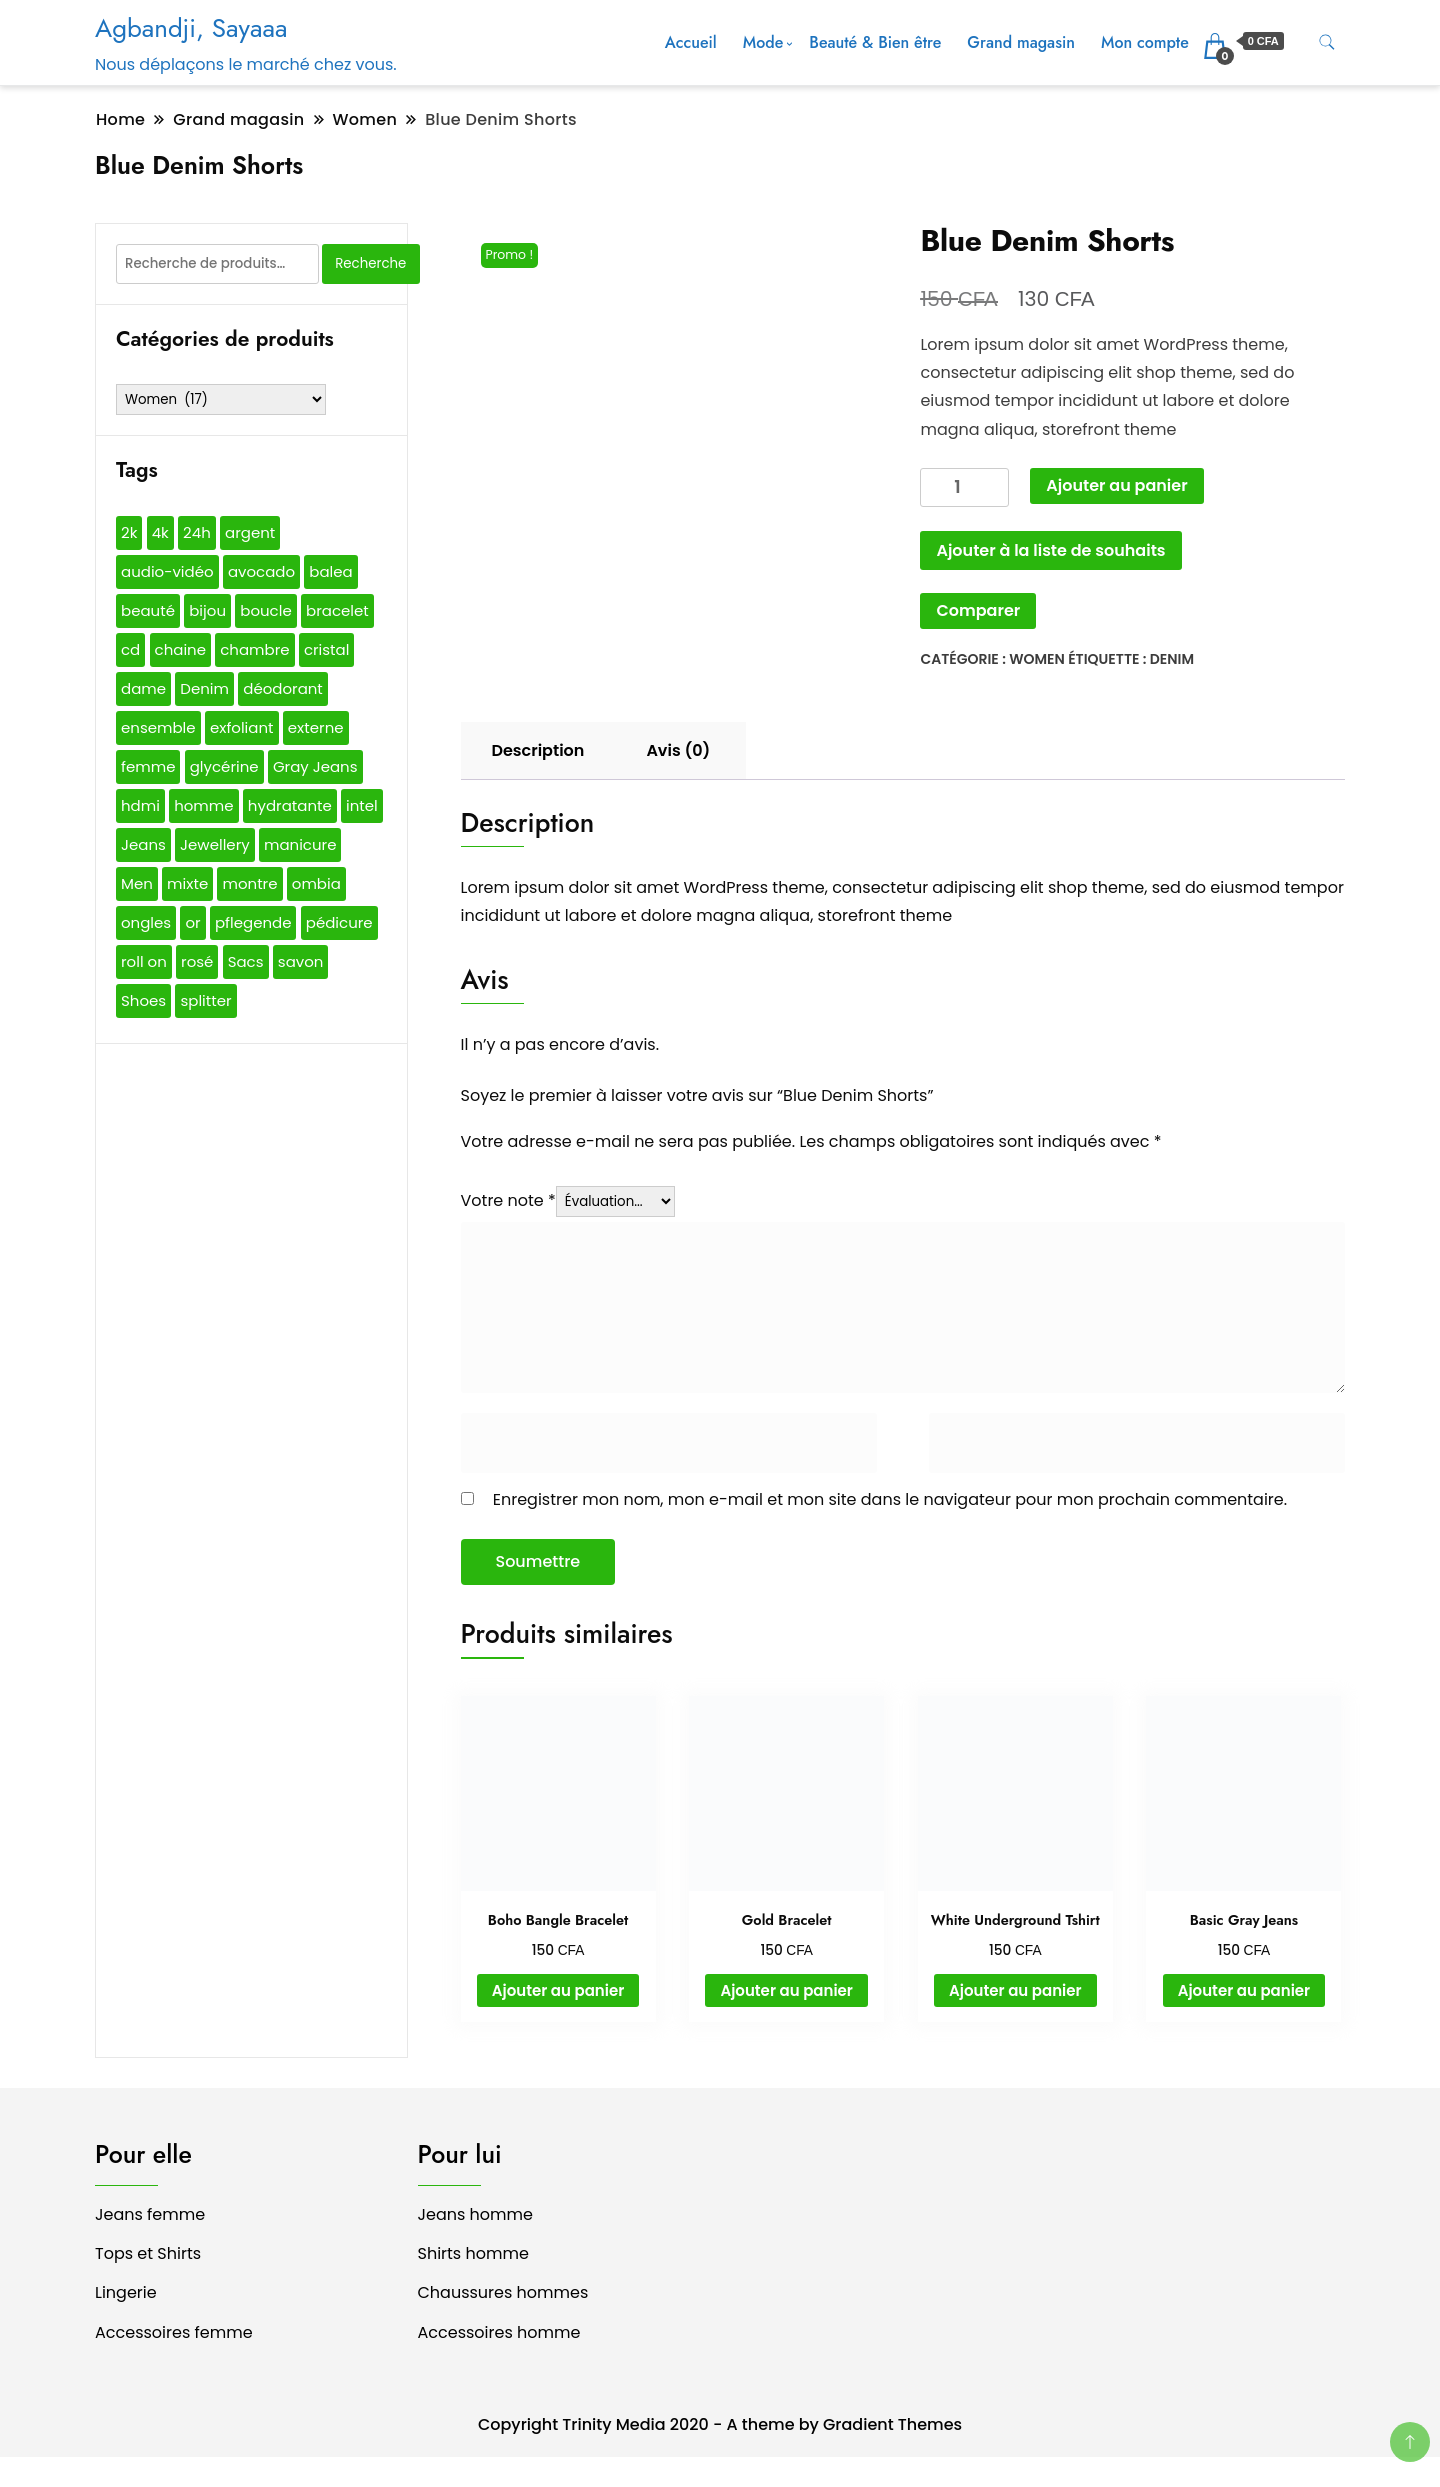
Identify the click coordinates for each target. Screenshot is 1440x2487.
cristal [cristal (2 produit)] (327, 649)
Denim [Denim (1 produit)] (204, 688)
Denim (1172, 659)
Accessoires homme (499, 2332)
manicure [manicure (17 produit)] (300, 844)
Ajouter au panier (1116, 485)
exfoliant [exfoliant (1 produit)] (242, 727)
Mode (763, 42)
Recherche (370, 263)
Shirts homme (473, 2253)
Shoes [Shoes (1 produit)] (143, 1000)
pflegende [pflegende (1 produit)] (253, 922)
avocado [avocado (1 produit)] (261, 571)
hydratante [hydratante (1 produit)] (290, 805)
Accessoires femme (174, 2332)
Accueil (691, 42)
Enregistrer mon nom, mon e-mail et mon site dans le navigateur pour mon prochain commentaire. (890, 1499)
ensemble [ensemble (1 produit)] (158, 727)
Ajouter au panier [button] (558, 1990)
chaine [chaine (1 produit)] (180, 649)
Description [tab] (538, 750)
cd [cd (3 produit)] (130, 649)
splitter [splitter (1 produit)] (205, 1000)
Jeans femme (150, 2214)
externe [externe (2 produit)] (316, 727)
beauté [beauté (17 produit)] (148, 610)
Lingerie (126, 2292)
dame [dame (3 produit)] (143, 688)
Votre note (508, 1200)
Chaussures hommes (503, 2292)
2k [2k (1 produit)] (129, 532)
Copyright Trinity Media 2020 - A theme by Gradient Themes (720, 2424)
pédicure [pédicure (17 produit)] (339, 922)
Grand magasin (1021, 42)
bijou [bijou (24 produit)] (207, 610)
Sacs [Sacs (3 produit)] (246, 961)
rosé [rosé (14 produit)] (197, 961)
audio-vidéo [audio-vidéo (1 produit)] (167, 571)
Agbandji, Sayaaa (191, 28)
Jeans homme (475, 2214)
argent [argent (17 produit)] (250, 532)
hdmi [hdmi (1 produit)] (140, 805)
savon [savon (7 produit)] (301, 961)
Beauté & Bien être (875, 42)
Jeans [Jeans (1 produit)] (143, 844)
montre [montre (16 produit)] (249, 883)
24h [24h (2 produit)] (197, 532)
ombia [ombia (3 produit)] (316, 883)
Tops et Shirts (148, 2253)
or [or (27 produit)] (192, 922)
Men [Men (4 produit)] (137, 883)
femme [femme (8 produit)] (148, 766)
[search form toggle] (1327, 42)
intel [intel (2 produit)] (362, 805)
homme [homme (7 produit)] (203, 805)
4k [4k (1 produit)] (160, 532)
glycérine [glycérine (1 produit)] (224, 766)
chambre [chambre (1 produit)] (254, 649)
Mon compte (1145, 42)
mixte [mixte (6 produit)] (187, 883)
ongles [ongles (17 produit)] (146, 922)
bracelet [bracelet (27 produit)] (337, 610)
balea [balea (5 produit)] (330, 571)
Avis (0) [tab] (678, 750)
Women (1037, 659)
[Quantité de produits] (964, 487)
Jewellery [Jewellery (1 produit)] (215, 844)
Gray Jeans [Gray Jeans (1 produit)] (315, 766)
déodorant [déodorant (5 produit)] (283, 688)
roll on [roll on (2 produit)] (144, 961)
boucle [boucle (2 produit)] (265, 610)
